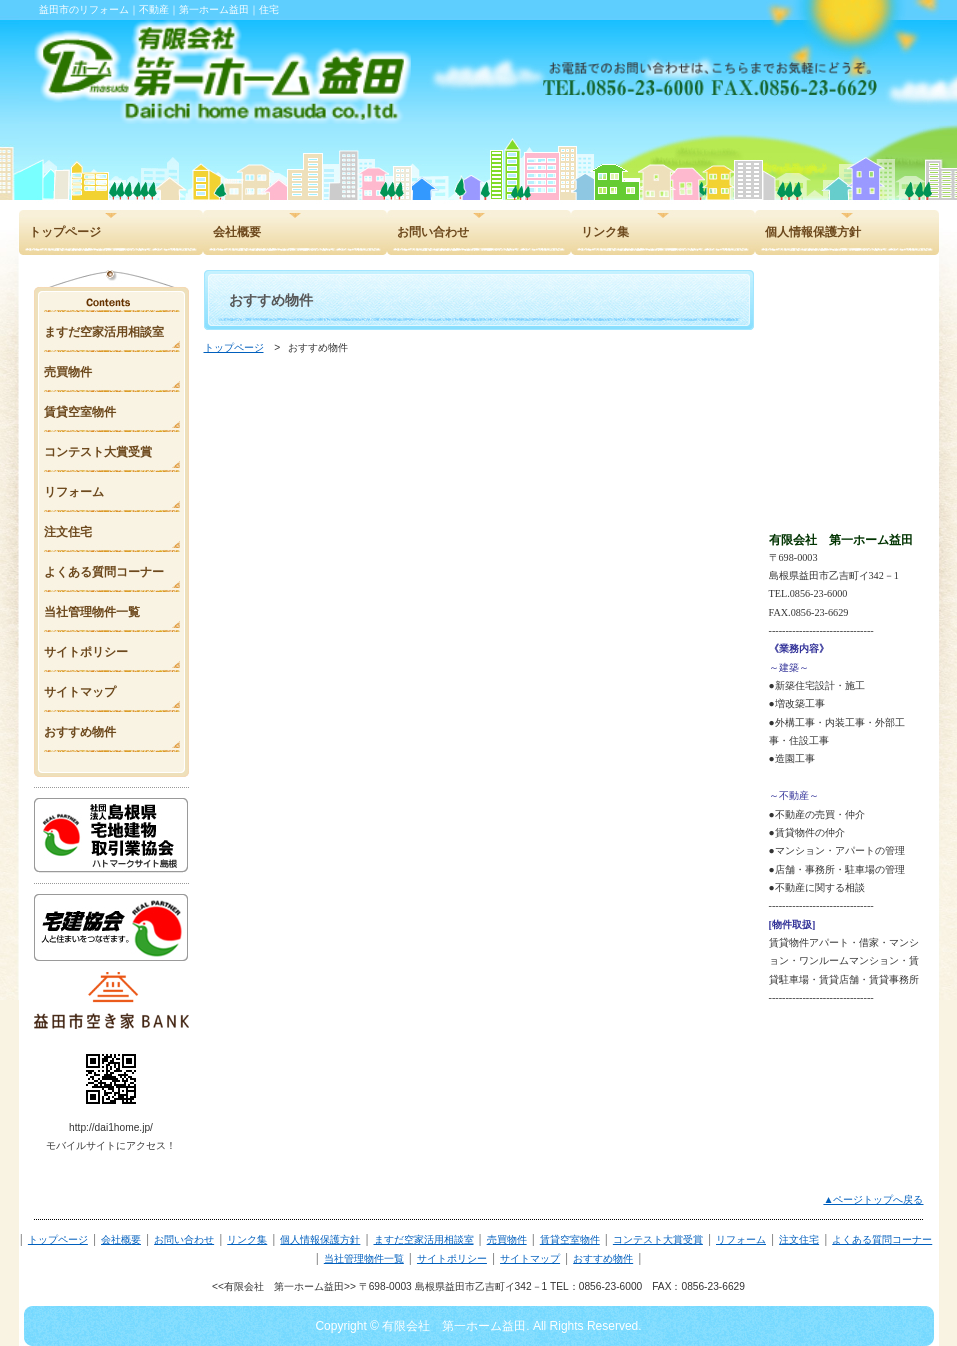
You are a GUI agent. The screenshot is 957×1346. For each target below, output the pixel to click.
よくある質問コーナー (882, 1239)
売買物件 (507, 1239)
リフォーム (741, 1239)
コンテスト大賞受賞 (658, 1239)
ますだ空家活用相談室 (424, 1239)
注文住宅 (799, 1239)
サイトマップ (530, 1258)
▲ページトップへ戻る (873, 1199)
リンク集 (247, 1239)
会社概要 (121, 1239)
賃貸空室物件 (570, 1239)
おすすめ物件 (603, 1258)
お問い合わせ (184, 1239)
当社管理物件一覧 (364, 1258)
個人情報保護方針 (320, 1239)
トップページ (234, 347)
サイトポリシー (452, 1258)
